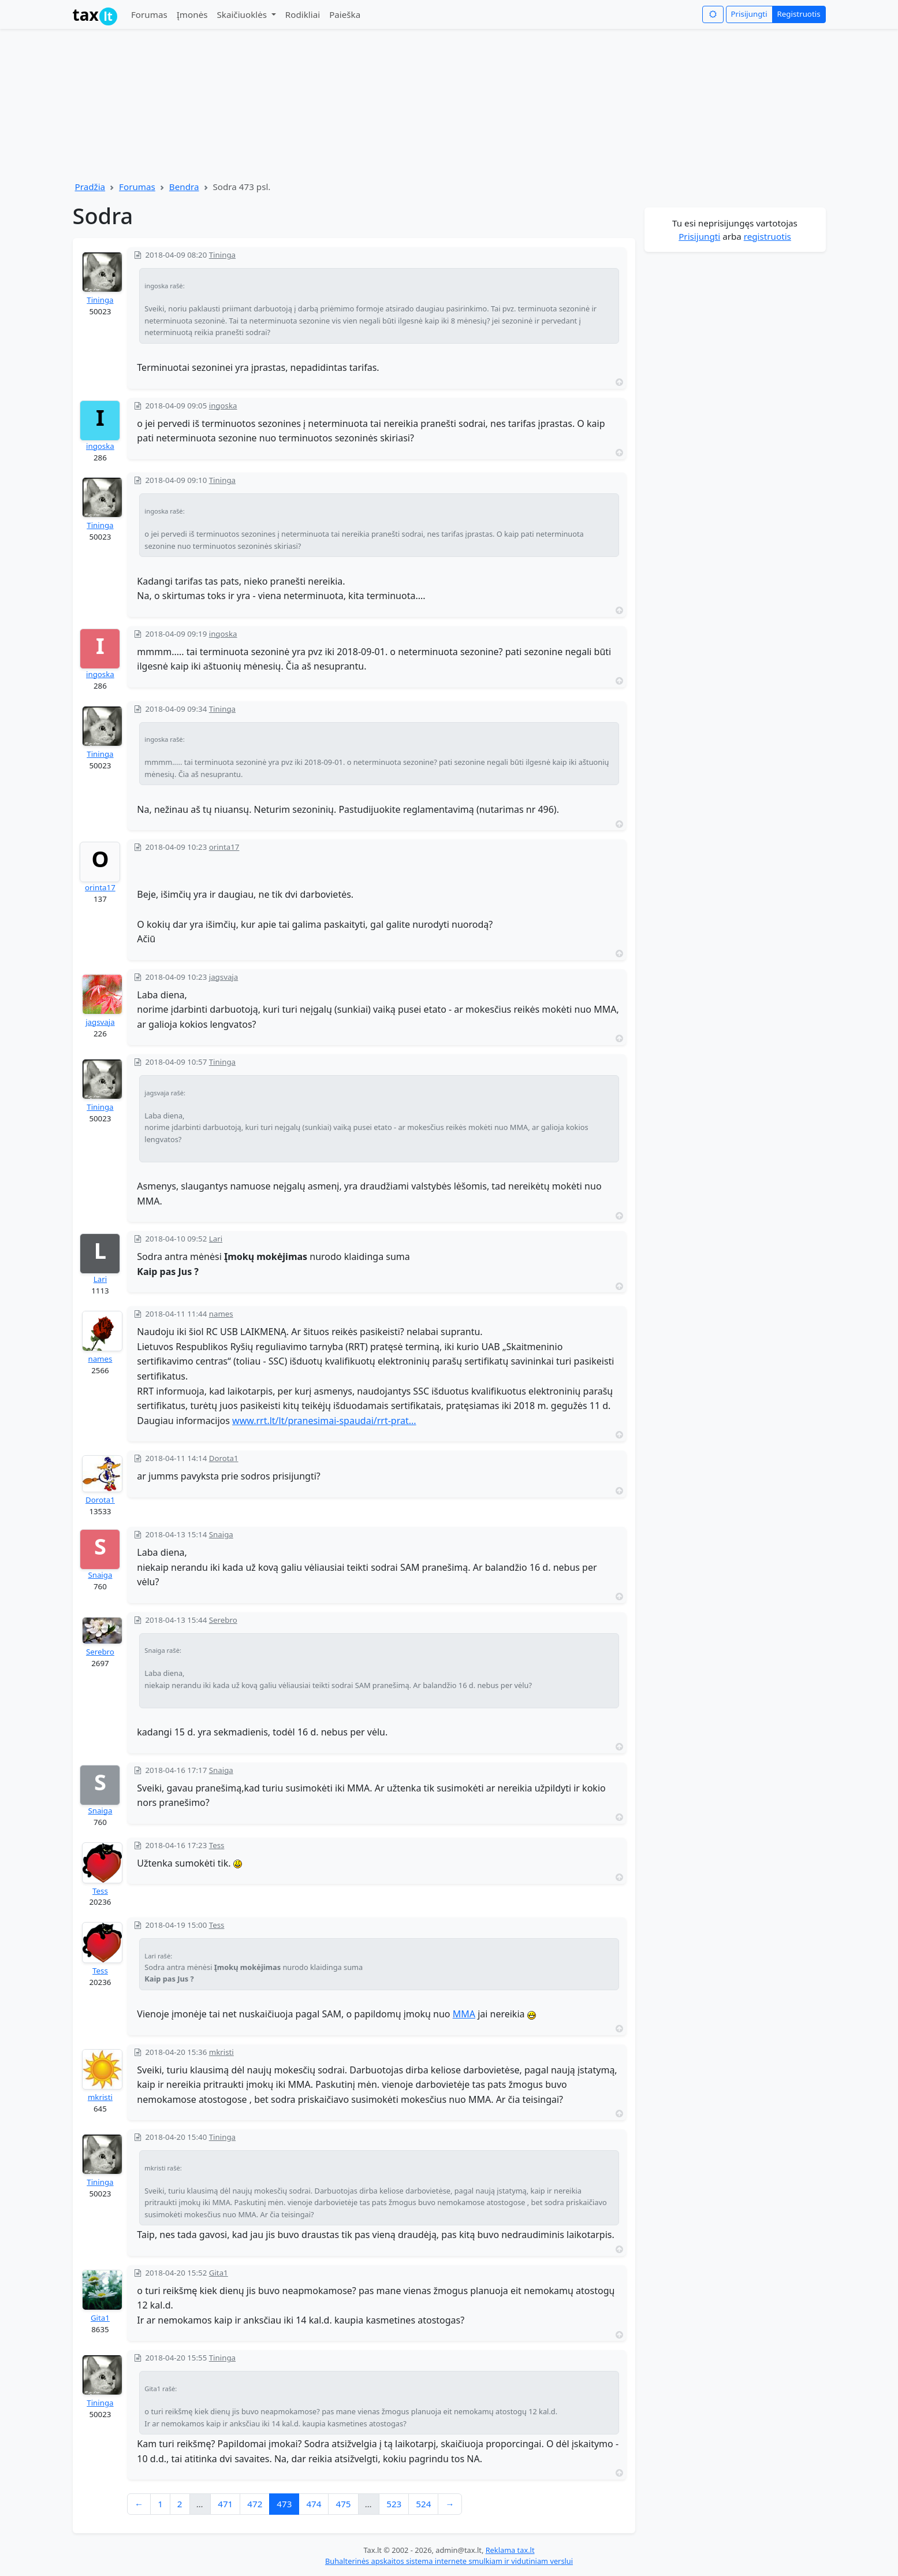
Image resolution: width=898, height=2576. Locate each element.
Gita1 (100, 2318)
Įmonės (192, 14)
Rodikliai (302, 14)
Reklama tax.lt (510, 2550)
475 (343, 2504)
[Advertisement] (735, 427)
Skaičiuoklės (243, 14)
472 (254, 2504)
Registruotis (799, 14)
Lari (100, 1279)
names (100, 1359)
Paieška (344, 14)
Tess (100, 1891)
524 (423, 2504)
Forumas (149, 14)
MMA (464, 2014)
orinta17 (100, 887)
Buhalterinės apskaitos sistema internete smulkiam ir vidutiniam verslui (449, 2561)
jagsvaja (100, 1022)
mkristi (100, 2097)
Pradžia (90, 186)
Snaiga (100, 1575)
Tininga (100, 300)
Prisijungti (749, 14)
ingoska (100, 446)
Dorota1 (100, 1500)
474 (313, 2504)
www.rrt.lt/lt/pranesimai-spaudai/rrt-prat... (324, 1420)
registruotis (767, 236)
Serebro (100, 1651)
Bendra (184, 186)
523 (393, 2504)
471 (225, 2504)
